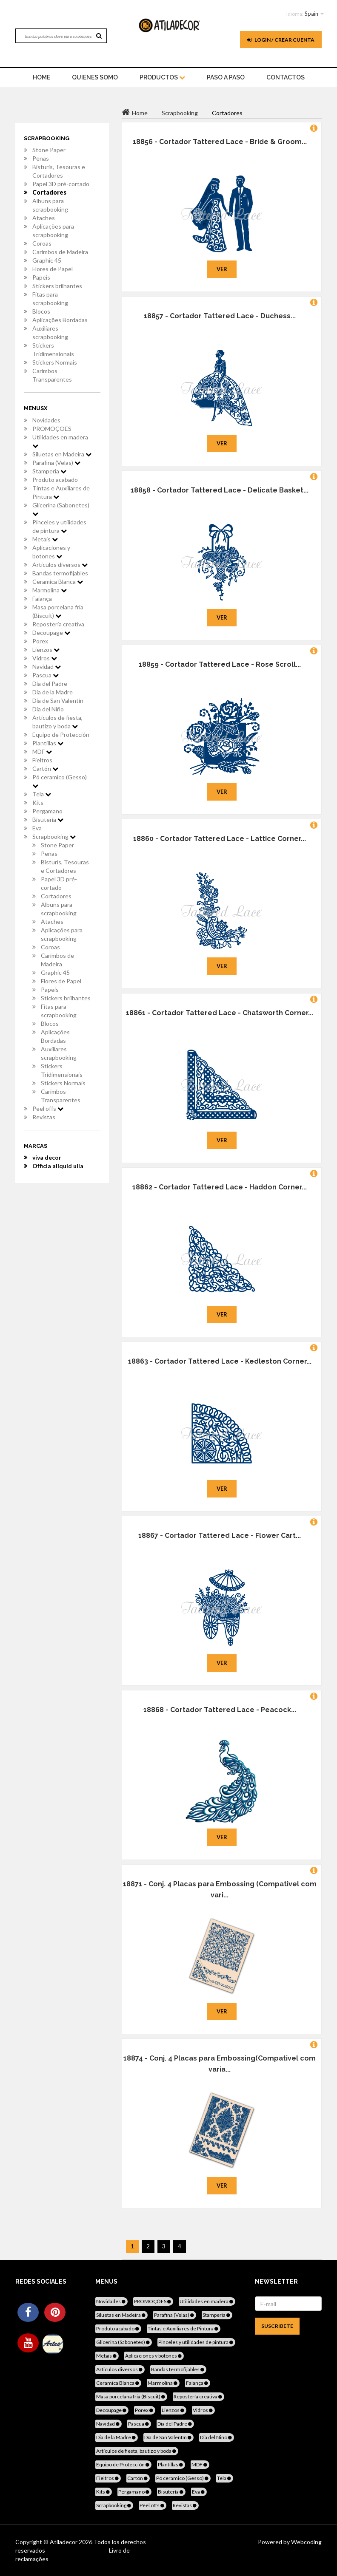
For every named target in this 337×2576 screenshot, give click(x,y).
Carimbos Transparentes (52, 375)
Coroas (41, 243)
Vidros (44, 658)
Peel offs (47, 1108)
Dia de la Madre (52, 692)
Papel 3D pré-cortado (60, 183)
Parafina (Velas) (56, 462)
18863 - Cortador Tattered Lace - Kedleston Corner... (219, 1361)
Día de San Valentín (57, 700)
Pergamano (47, 811)
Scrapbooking (54, 836)
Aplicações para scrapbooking (53, 230)
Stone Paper (49, 149)
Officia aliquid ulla (57, 1165)
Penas (40, 158)
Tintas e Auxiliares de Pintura (61, 492)
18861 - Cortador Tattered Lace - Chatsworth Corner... (219, 1013)
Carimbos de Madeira (60, 251)
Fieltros (42, 760)
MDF (42, 751)
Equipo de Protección (60, 734)
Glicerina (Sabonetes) (60, 509)
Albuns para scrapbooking (50, 205)
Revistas (43, 1117)
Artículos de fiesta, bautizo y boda (57, 722)
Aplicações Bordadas (60, 319)
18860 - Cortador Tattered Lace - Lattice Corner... (219, 839)
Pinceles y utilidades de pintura (59, 526)
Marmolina (49, 590)
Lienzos (46, 649)
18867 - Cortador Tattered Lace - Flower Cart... (219, 1535)
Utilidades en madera (60, 441)
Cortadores (49, 192)
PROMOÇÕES (51, 428)
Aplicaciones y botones (51, 552)
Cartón (45, 768)
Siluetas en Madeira (61, 454)
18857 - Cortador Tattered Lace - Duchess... (220, 316)
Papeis (41, 277)
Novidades (46, 420)
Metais (45, 539)
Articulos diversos (60, 564)
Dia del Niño (48, 709)
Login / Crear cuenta (280, 40)
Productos (162, 77)
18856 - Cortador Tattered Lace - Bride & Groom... (220, 142)
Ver (222, 269)
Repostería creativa (58, 624)
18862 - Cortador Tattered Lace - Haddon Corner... (219, 1187)
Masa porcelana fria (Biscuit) (57, 611)
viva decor (46, 1157)
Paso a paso (226, 77)
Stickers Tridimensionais (53, 349)
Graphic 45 (46, 260)
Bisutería (47, 819)
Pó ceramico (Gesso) (59, 781)
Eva (37, 828)
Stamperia (49, 471)
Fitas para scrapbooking (50, 298)
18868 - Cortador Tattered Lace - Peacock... (219, 1710)
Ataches (43, 217)
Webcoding (306, 2541)
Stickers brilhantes (57, 285)
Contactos (285, 77)
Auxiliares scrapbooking (50, 332)
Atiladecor (64, 2541)
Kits (37, 802)
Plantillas (47, 743)
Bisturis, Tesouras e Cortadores (58, 171)
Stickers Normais (54, 362)
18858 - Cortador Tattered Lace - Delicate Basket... (219, 490)
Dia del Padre (49, 683)
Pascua (45, 675)
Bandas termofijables (60, 573)
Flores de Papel (52, 268)
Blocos (41, 311)
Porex (40, 641)
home (41, 77)
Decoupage (51, 632)
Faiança (42, 598)
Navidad (46, 666)
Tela (41, 794)
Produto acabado (55, 479)
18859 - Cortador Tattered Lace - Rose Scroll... (220, 664)
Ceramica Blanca (57, 581)
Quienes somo (95, 77)
